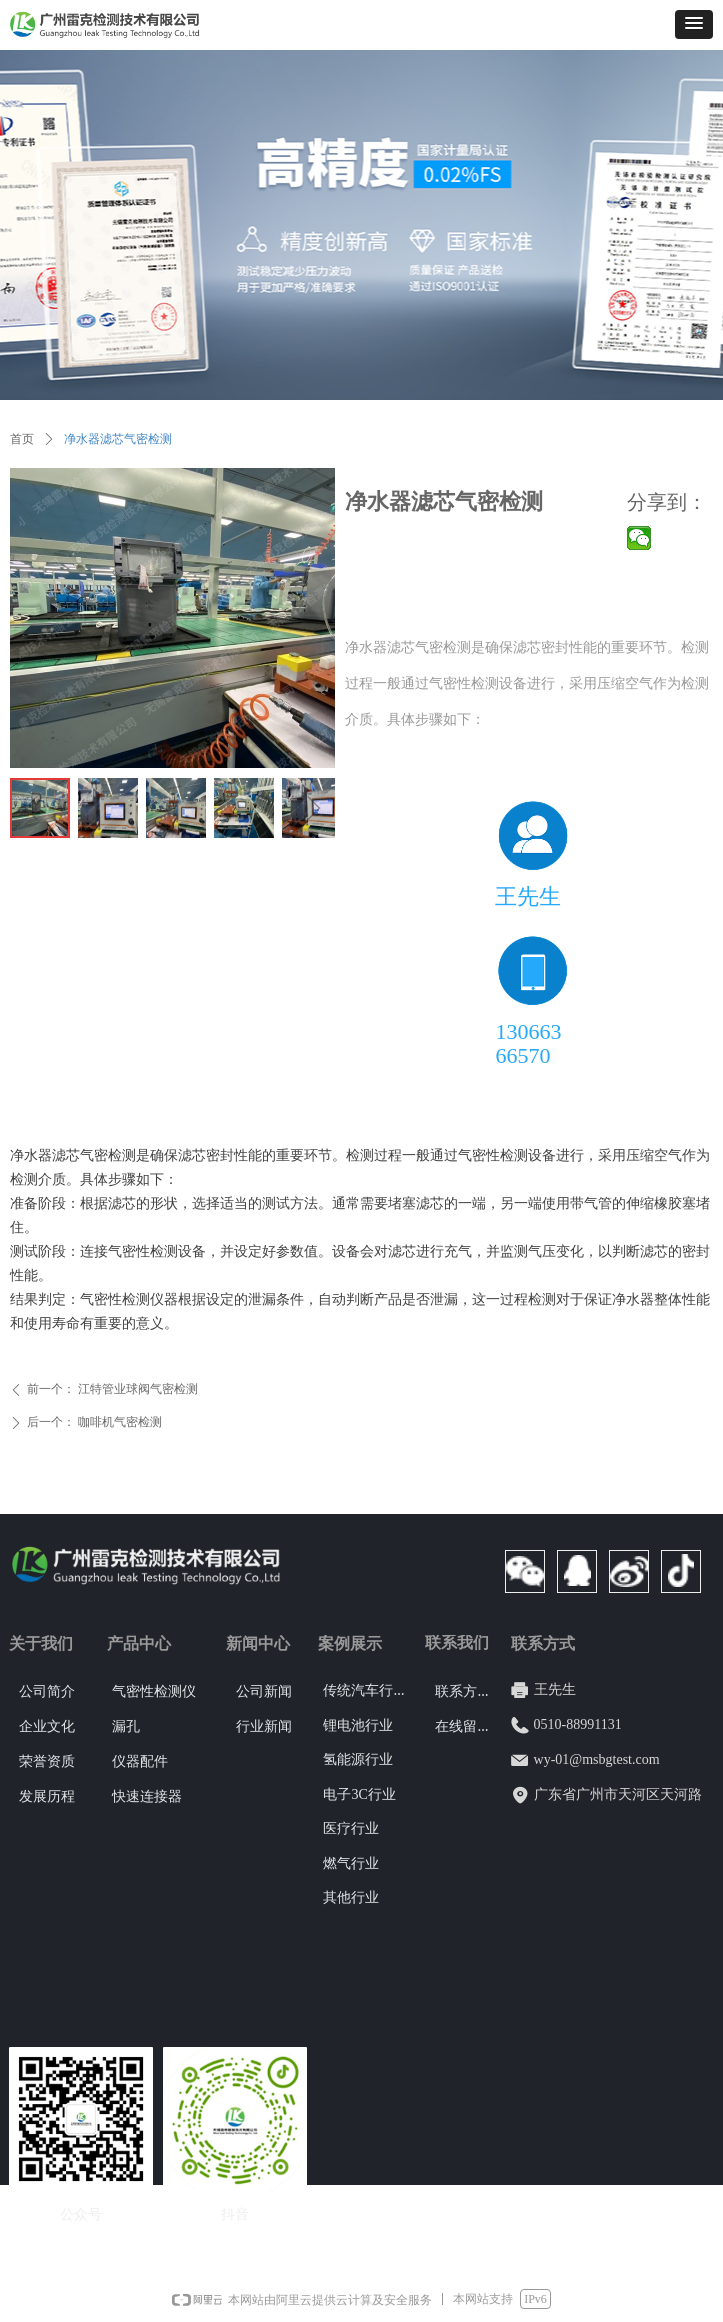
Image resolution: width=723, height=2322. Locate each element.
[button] (694, 24)
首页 (22, 439)
